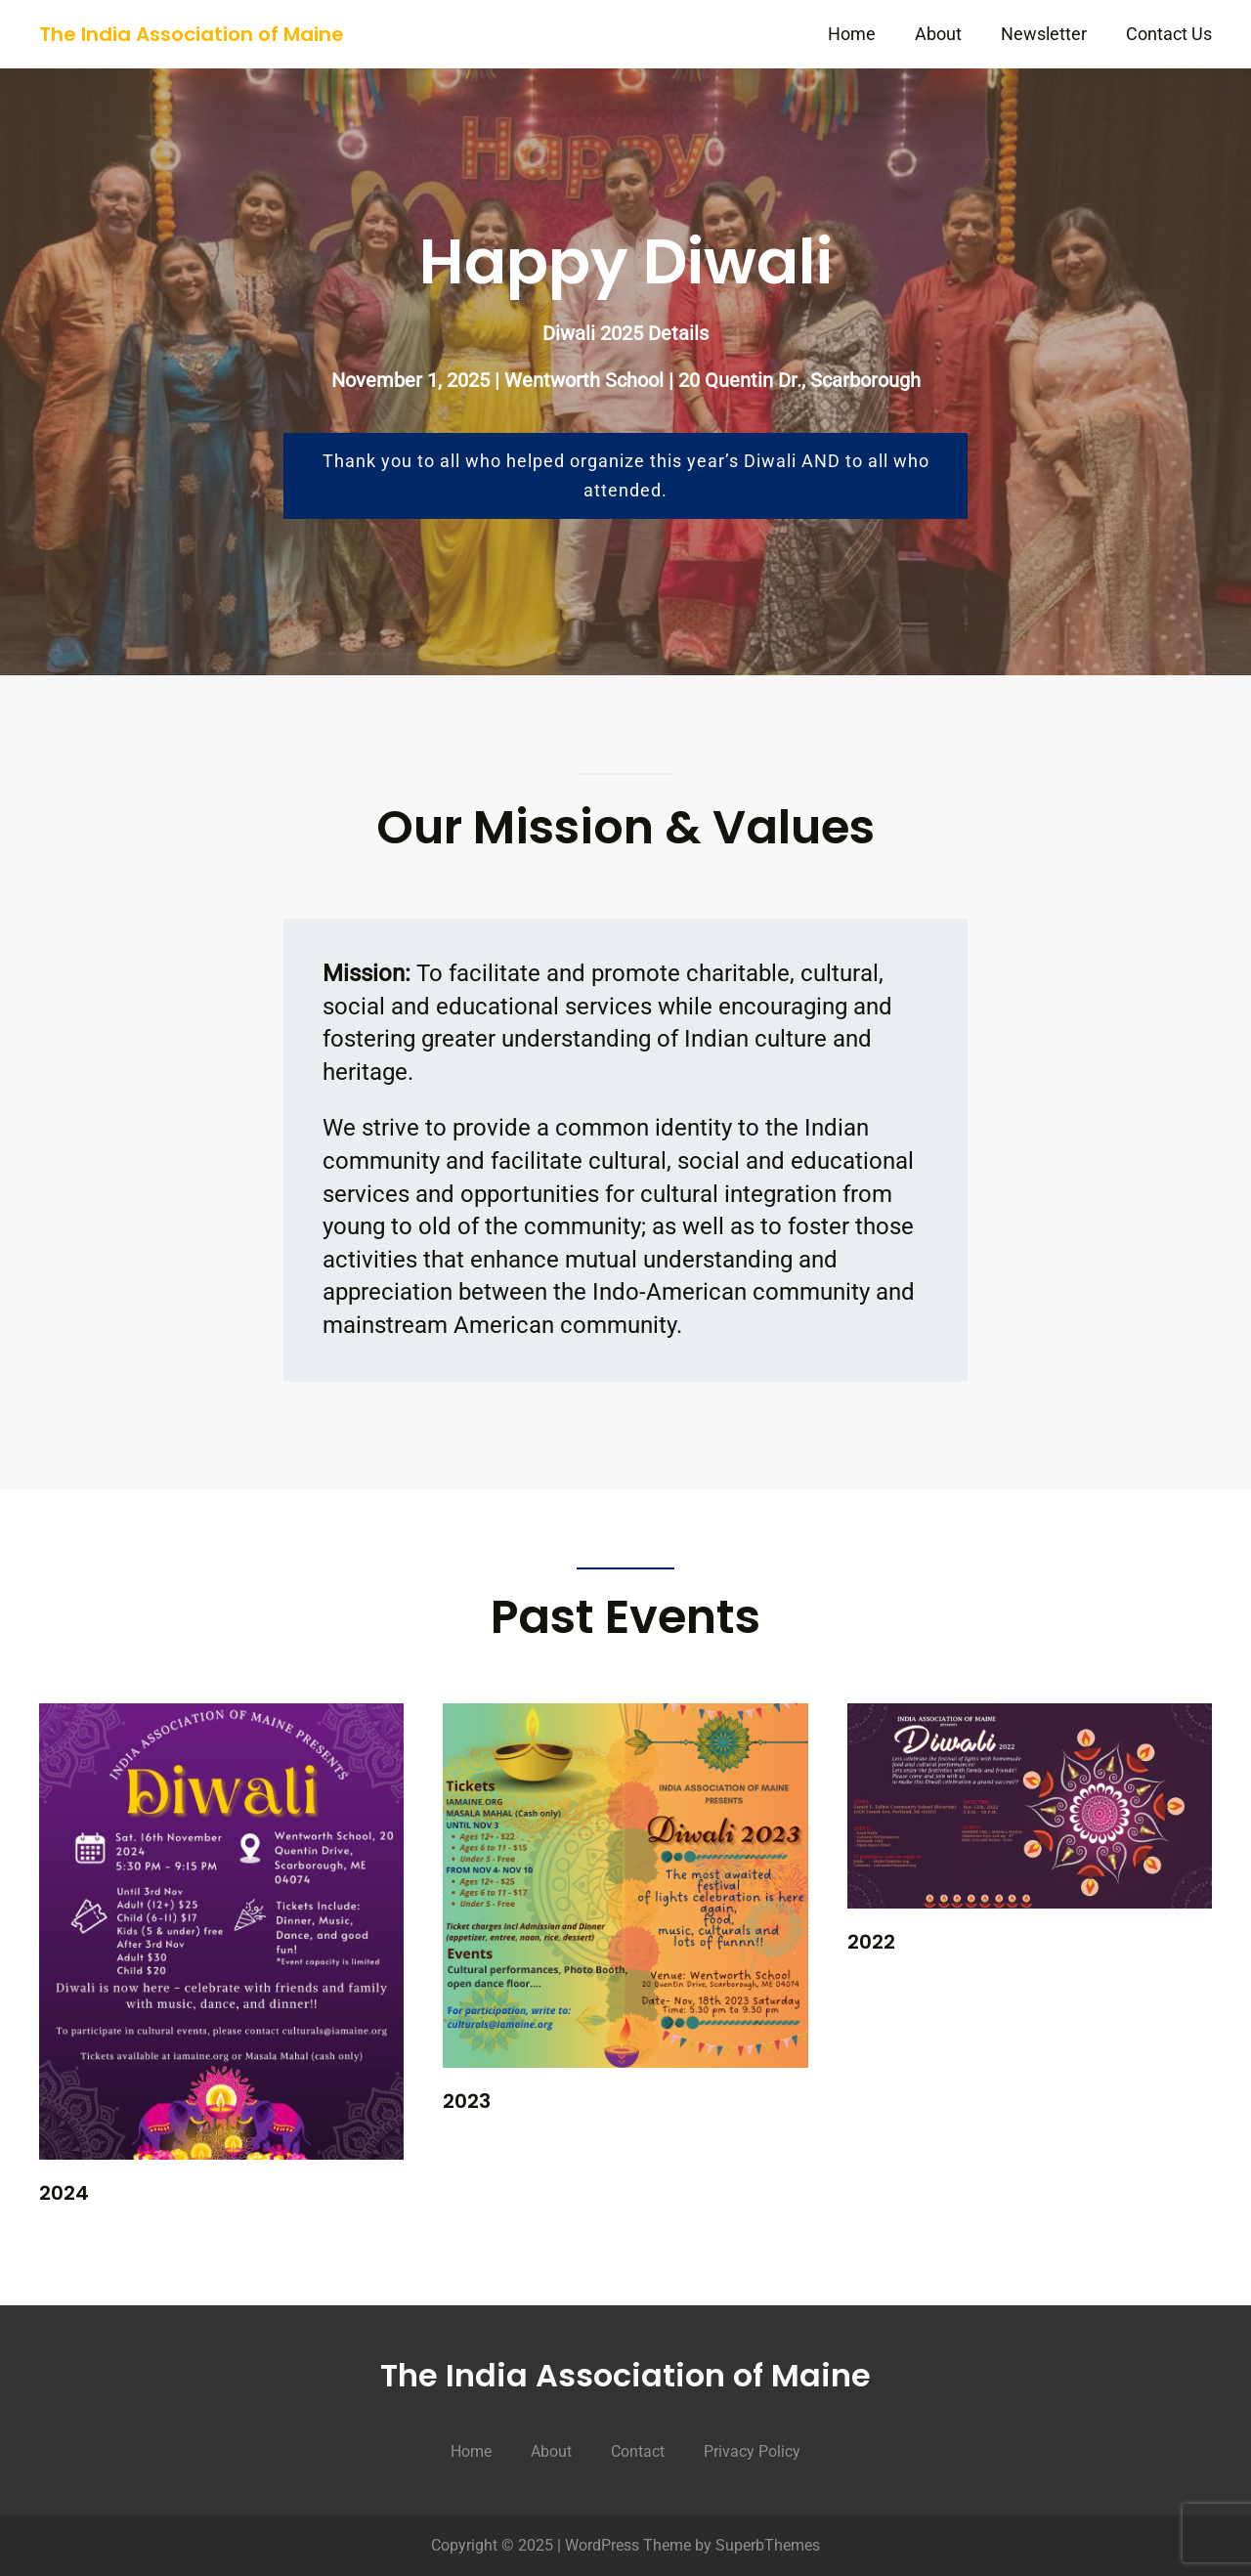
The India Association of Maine (191, 34)
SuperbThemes (767, 2545)
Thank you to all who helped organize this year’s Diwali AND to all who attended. (626, 475)
